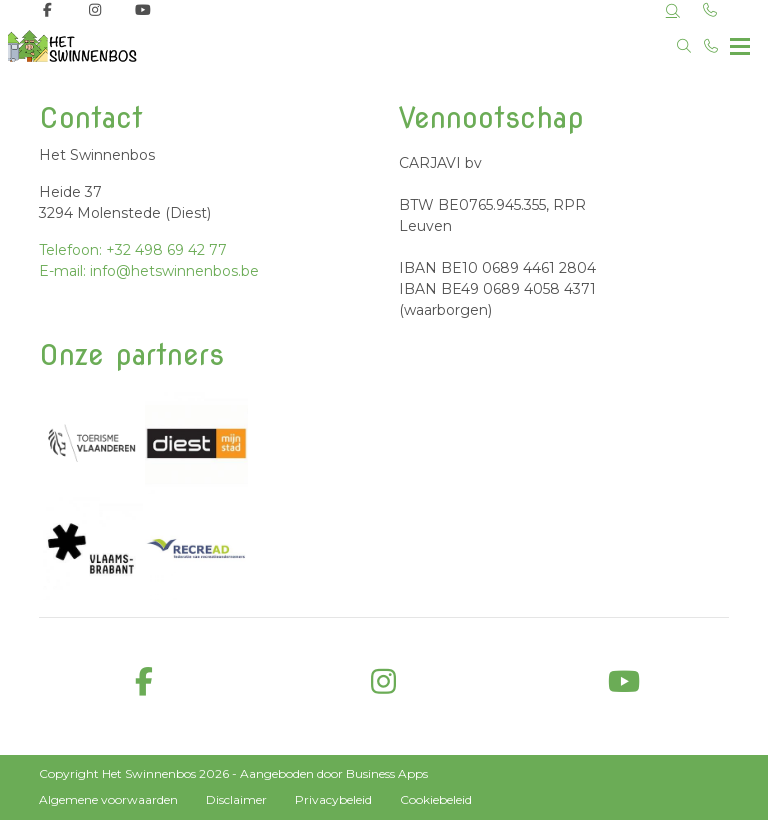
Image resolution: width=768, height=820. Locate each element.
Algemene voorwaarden (108, 799)
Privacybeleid (333, 799)
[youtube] (624, 682)
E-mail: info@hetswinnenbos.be (149, 271)
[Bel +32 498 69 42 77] (712, 46)
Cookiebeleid (436, 799)
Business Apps (387, 773)
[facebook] (144, 682)
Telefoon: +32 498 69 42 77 (133, 250)
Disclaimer (236, 799)
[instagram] (384, 682)
